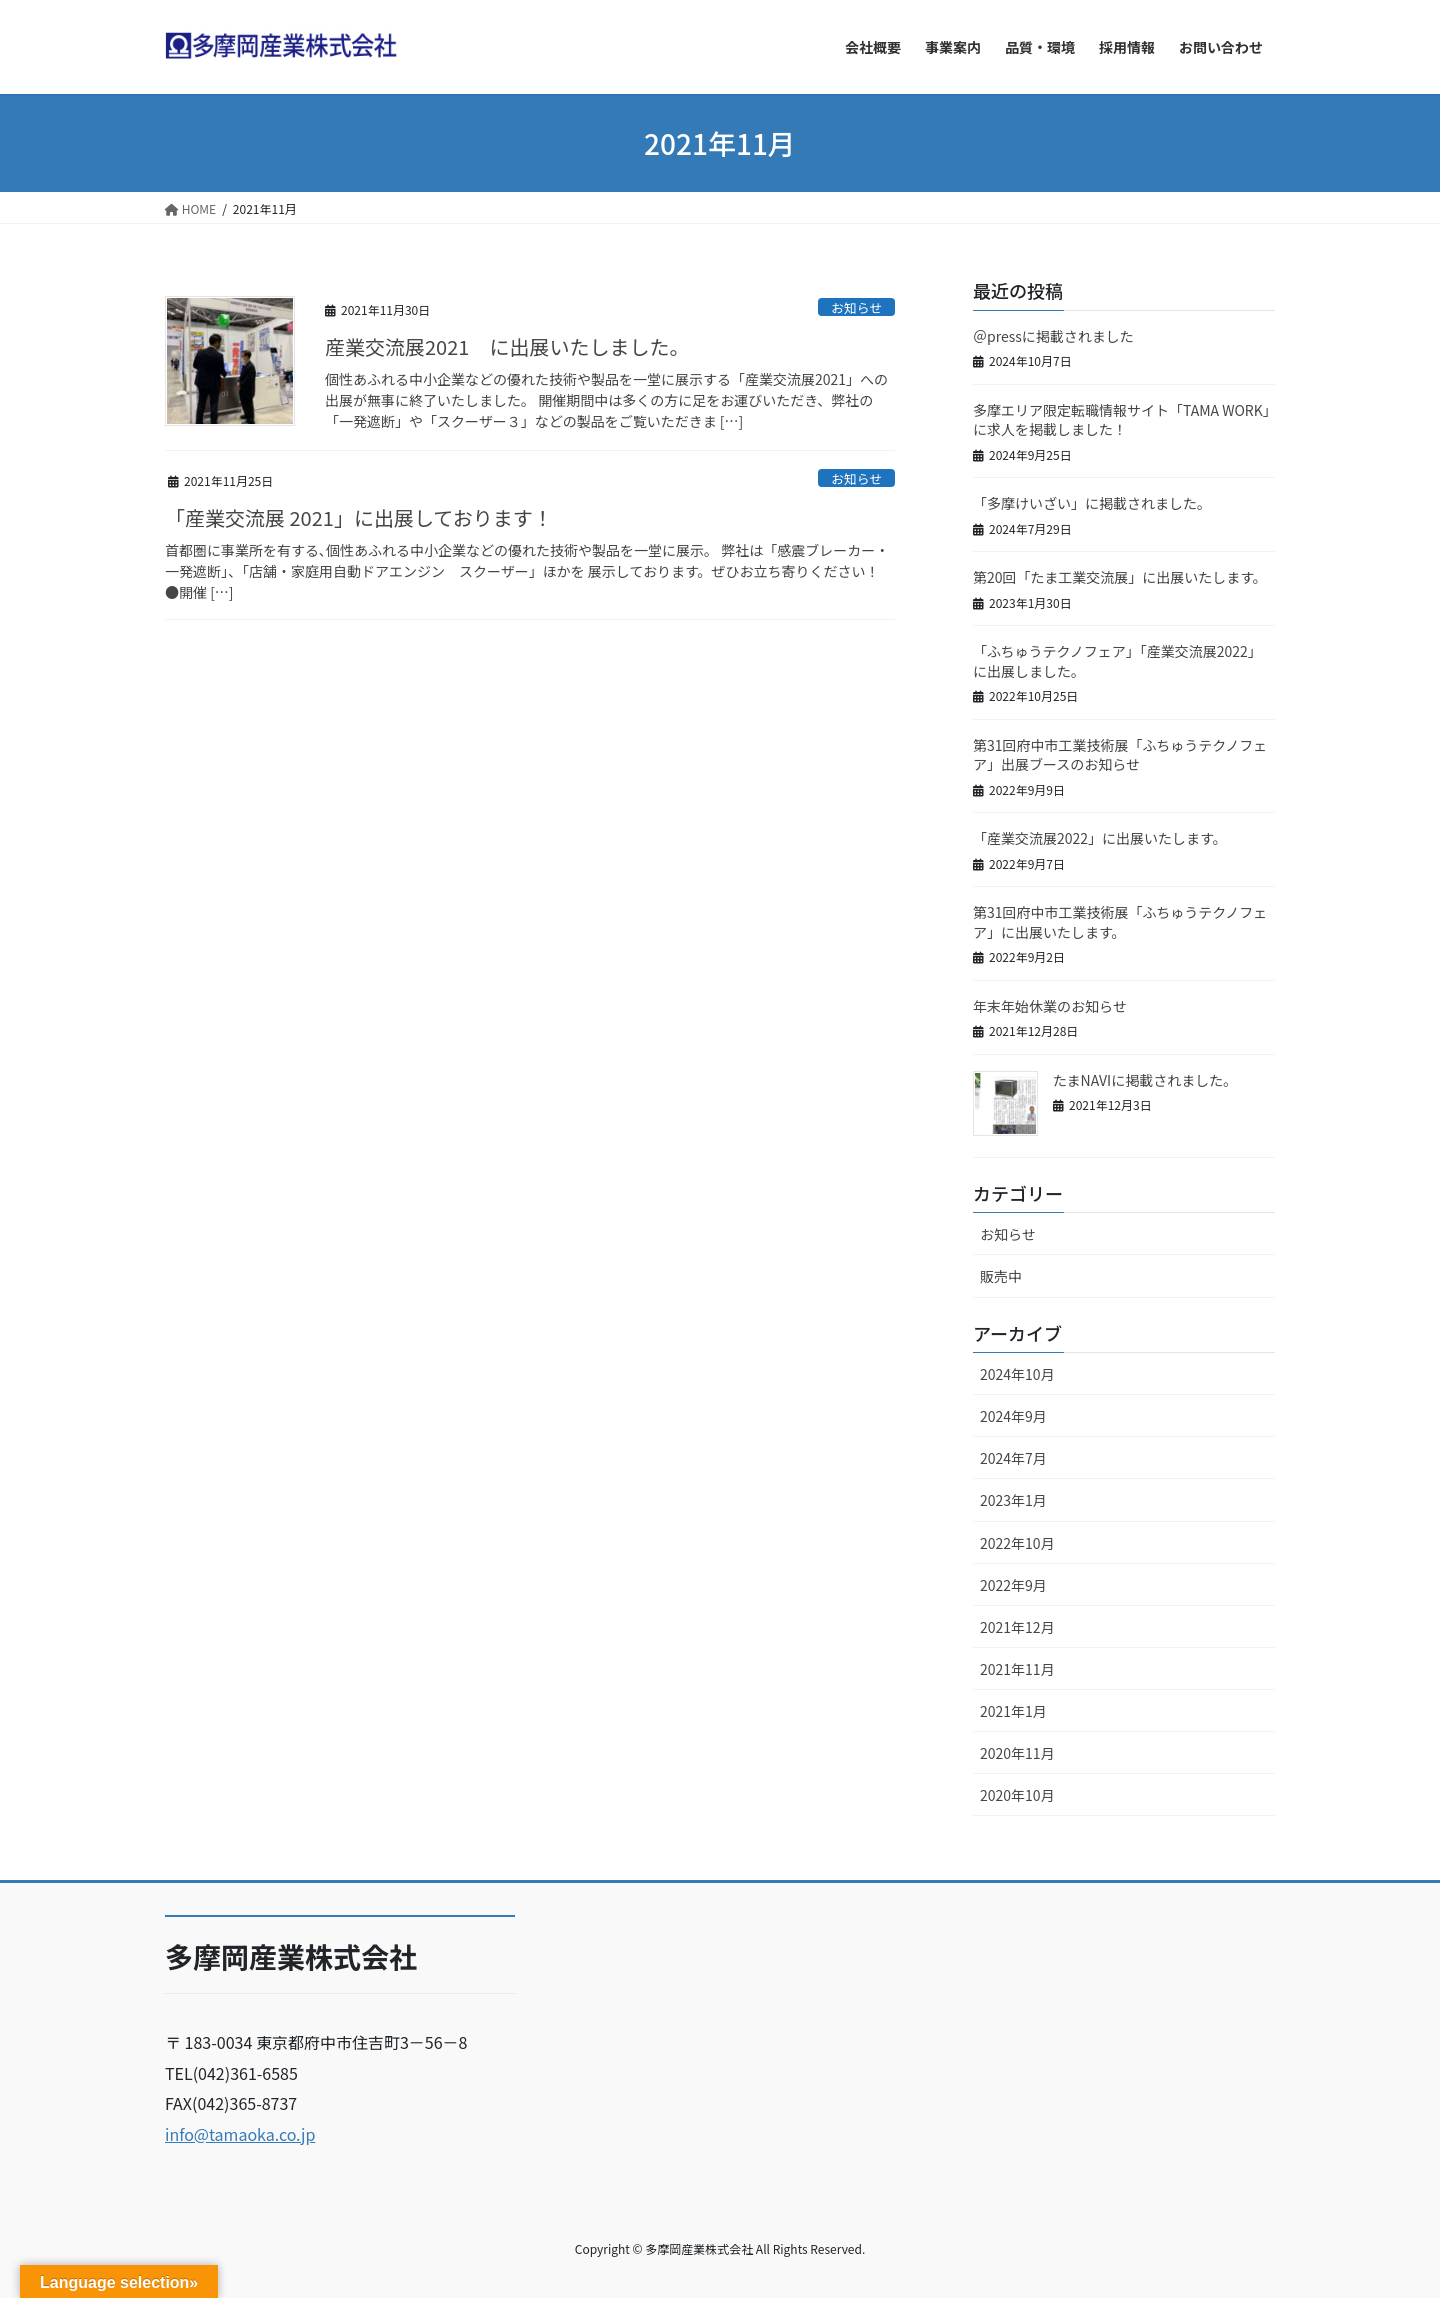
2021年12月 (1017, 1627)
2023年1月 (1013, 1500)
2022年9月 (1013, 1585)
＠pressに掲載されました (1053, 336)
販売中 (1001, 1276)
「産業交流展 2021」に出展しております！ (359, 517)
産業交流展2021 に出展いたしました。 (507, 346)
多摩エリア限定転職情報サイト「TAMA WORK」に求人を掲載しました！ (1121, 420)
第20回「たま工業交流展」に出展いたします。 (1120, 577)
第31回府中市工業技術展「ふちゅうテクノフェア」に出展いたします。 (1120, 922)
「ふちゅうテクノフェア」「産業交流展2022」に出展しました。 (1117, 661)
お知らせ (856, 307)
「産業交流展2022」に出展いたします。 (1103, 838)
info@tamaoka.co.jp (240, 2134)
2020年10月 (1017, 1795)
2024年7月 (1013, 1458)
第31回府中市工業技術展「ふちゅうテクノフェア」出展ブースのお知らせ (1120, 755)
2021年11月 (1017, 1669)
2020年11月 (1017, 1753)
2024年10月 (1017, 1374)
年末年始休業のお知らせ (1050, 1006)
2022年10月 (1017, 1543)
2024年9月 (1013, 1416)
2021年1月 (1013, 1711)
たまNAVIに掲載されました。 (1145, 1080)
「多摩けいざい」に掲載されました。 (1092, 503)
